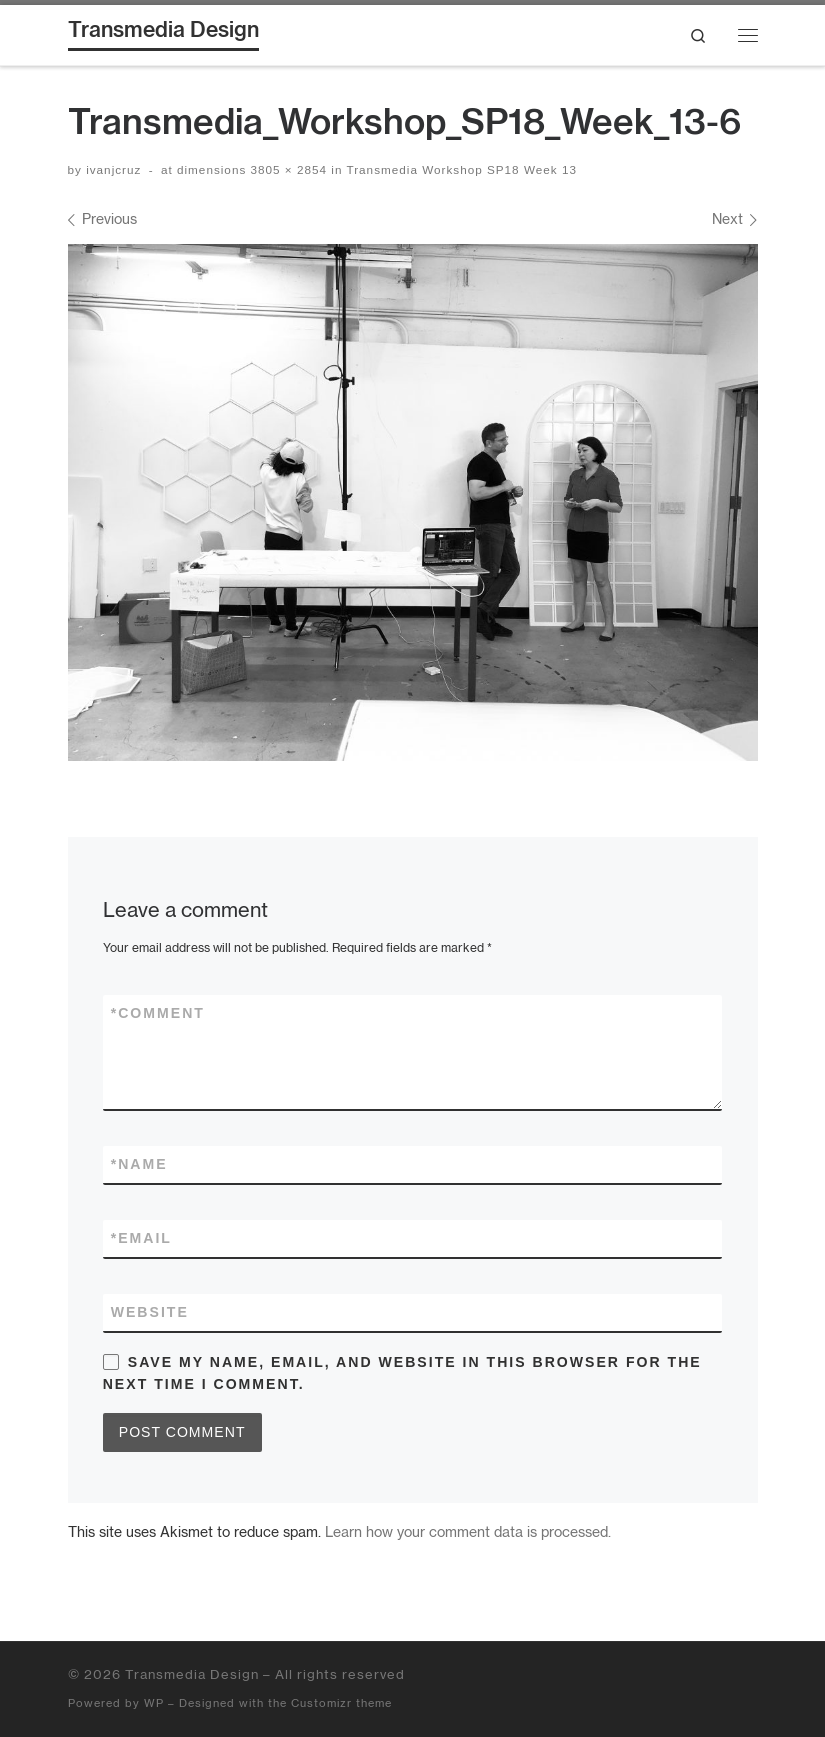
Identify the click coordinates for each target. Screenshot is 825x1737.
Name (139, 1164)
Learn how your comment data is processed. (468, 1531)
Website (150, 1312)
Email (141, 1238)
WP (154, 1703)
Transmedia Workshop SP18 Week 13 (459, 169)
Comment (158, 1013)
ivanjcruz (113, 169)
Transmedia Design (192, 1674)
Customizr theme (341, 1703)
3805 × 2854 (286, 169)
